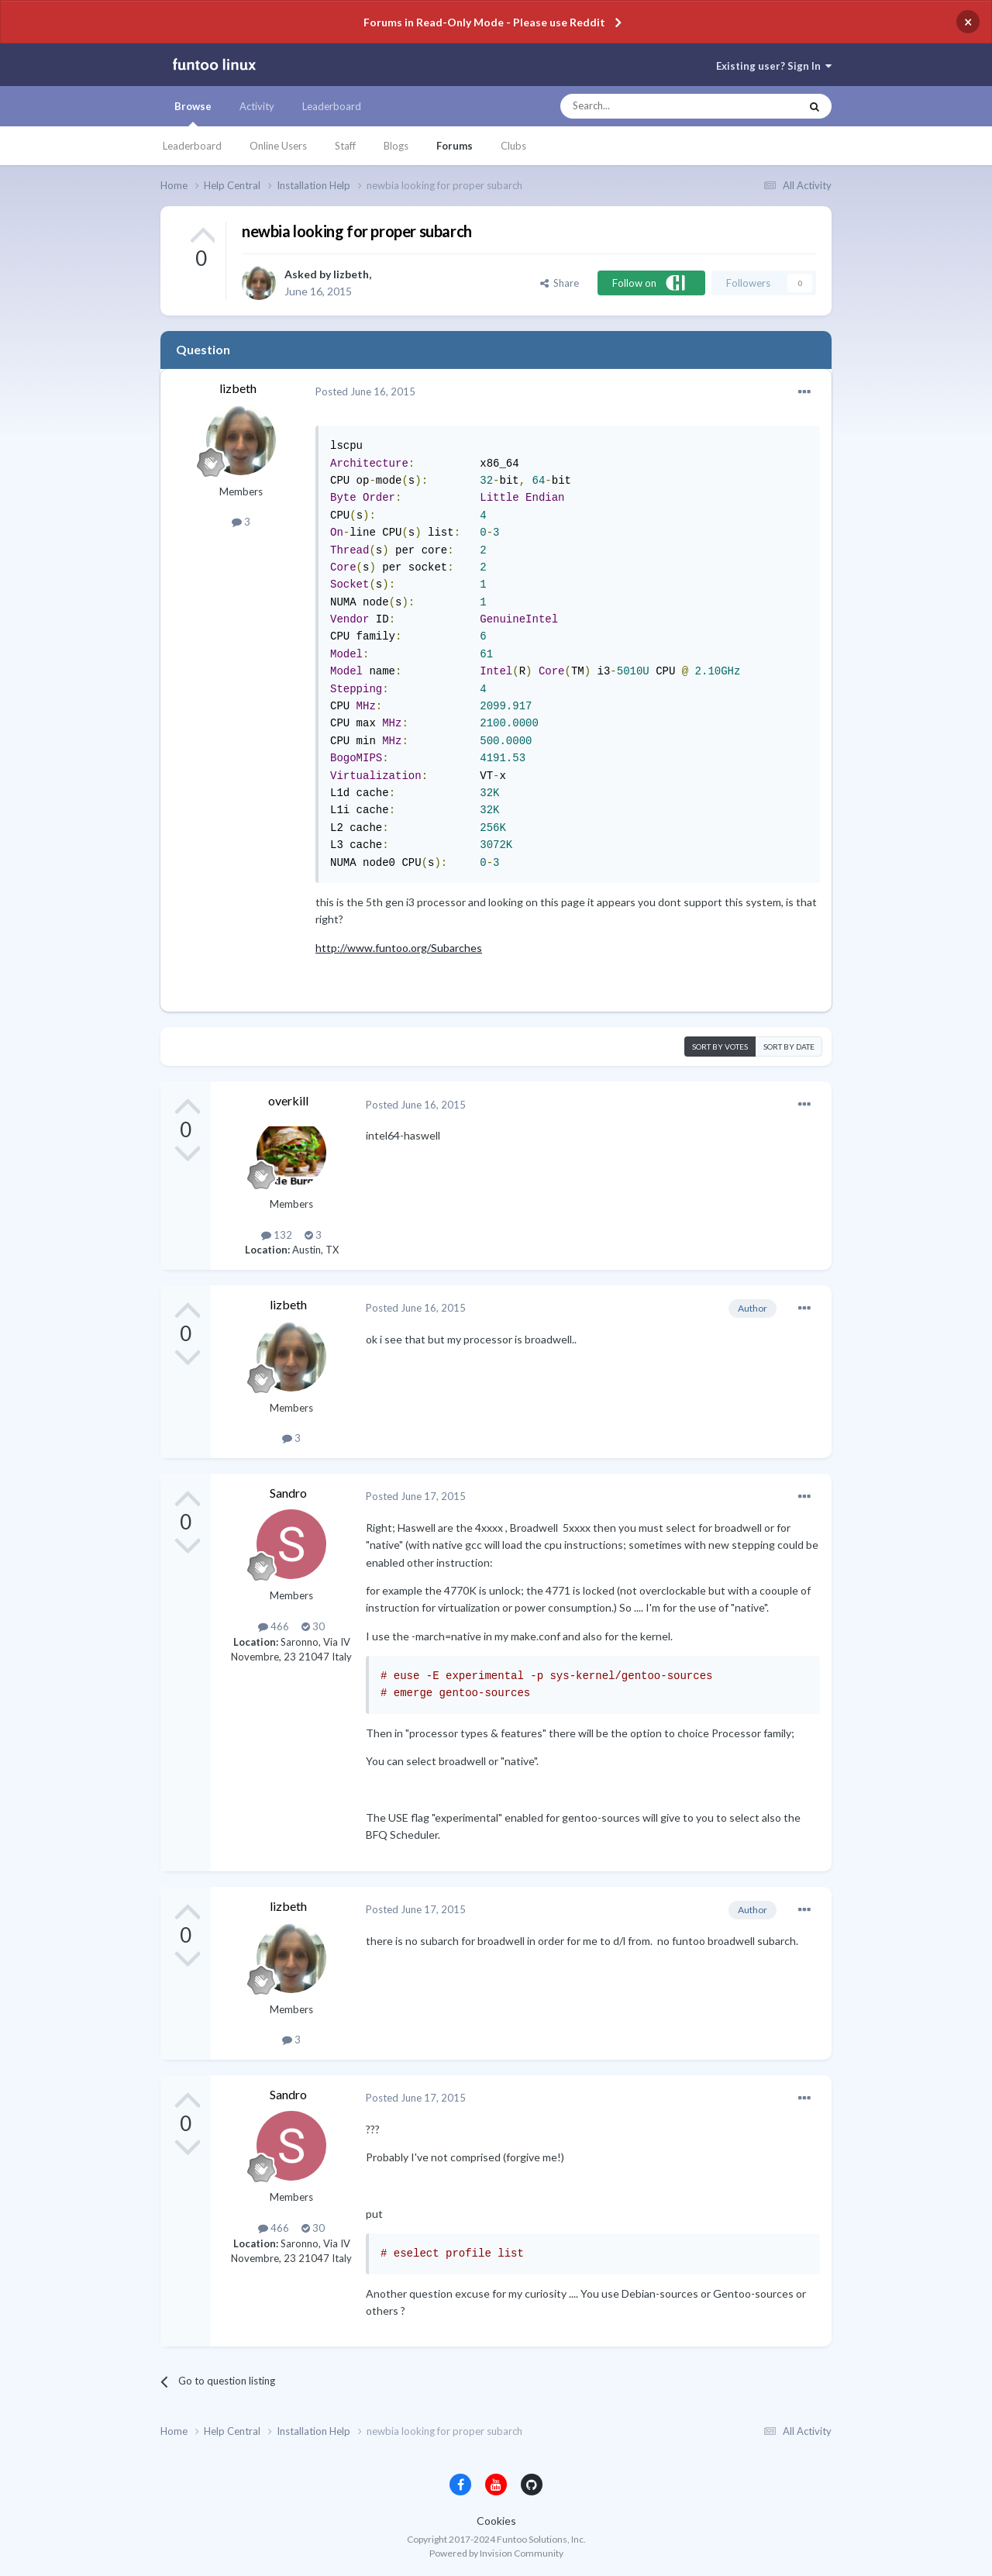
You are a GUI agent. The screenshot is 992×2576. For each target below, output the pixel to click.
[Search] (649, 106)
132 (276, 1235)
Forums (454, 146)
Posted (365, 391)
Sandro (288, 1492)
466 (273, 1626)
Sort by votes (720, 1046)
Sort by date (789, 1046)
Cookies (496, 2520)
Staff (345, 146)
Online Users (278, 146)
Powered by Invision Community (496, 2553)
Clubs (513, 146)
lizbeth (351, 274)
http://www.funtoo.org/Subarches (398, 947)
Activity (256, 106)
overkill (288, 1100)
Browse (193, 113)
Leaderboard (192, 146)
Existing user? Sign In (774, 66)
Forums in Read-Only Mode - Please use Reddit (484, 22)
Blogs (396, 146)
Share (559, 283)
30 (313, 1626)
